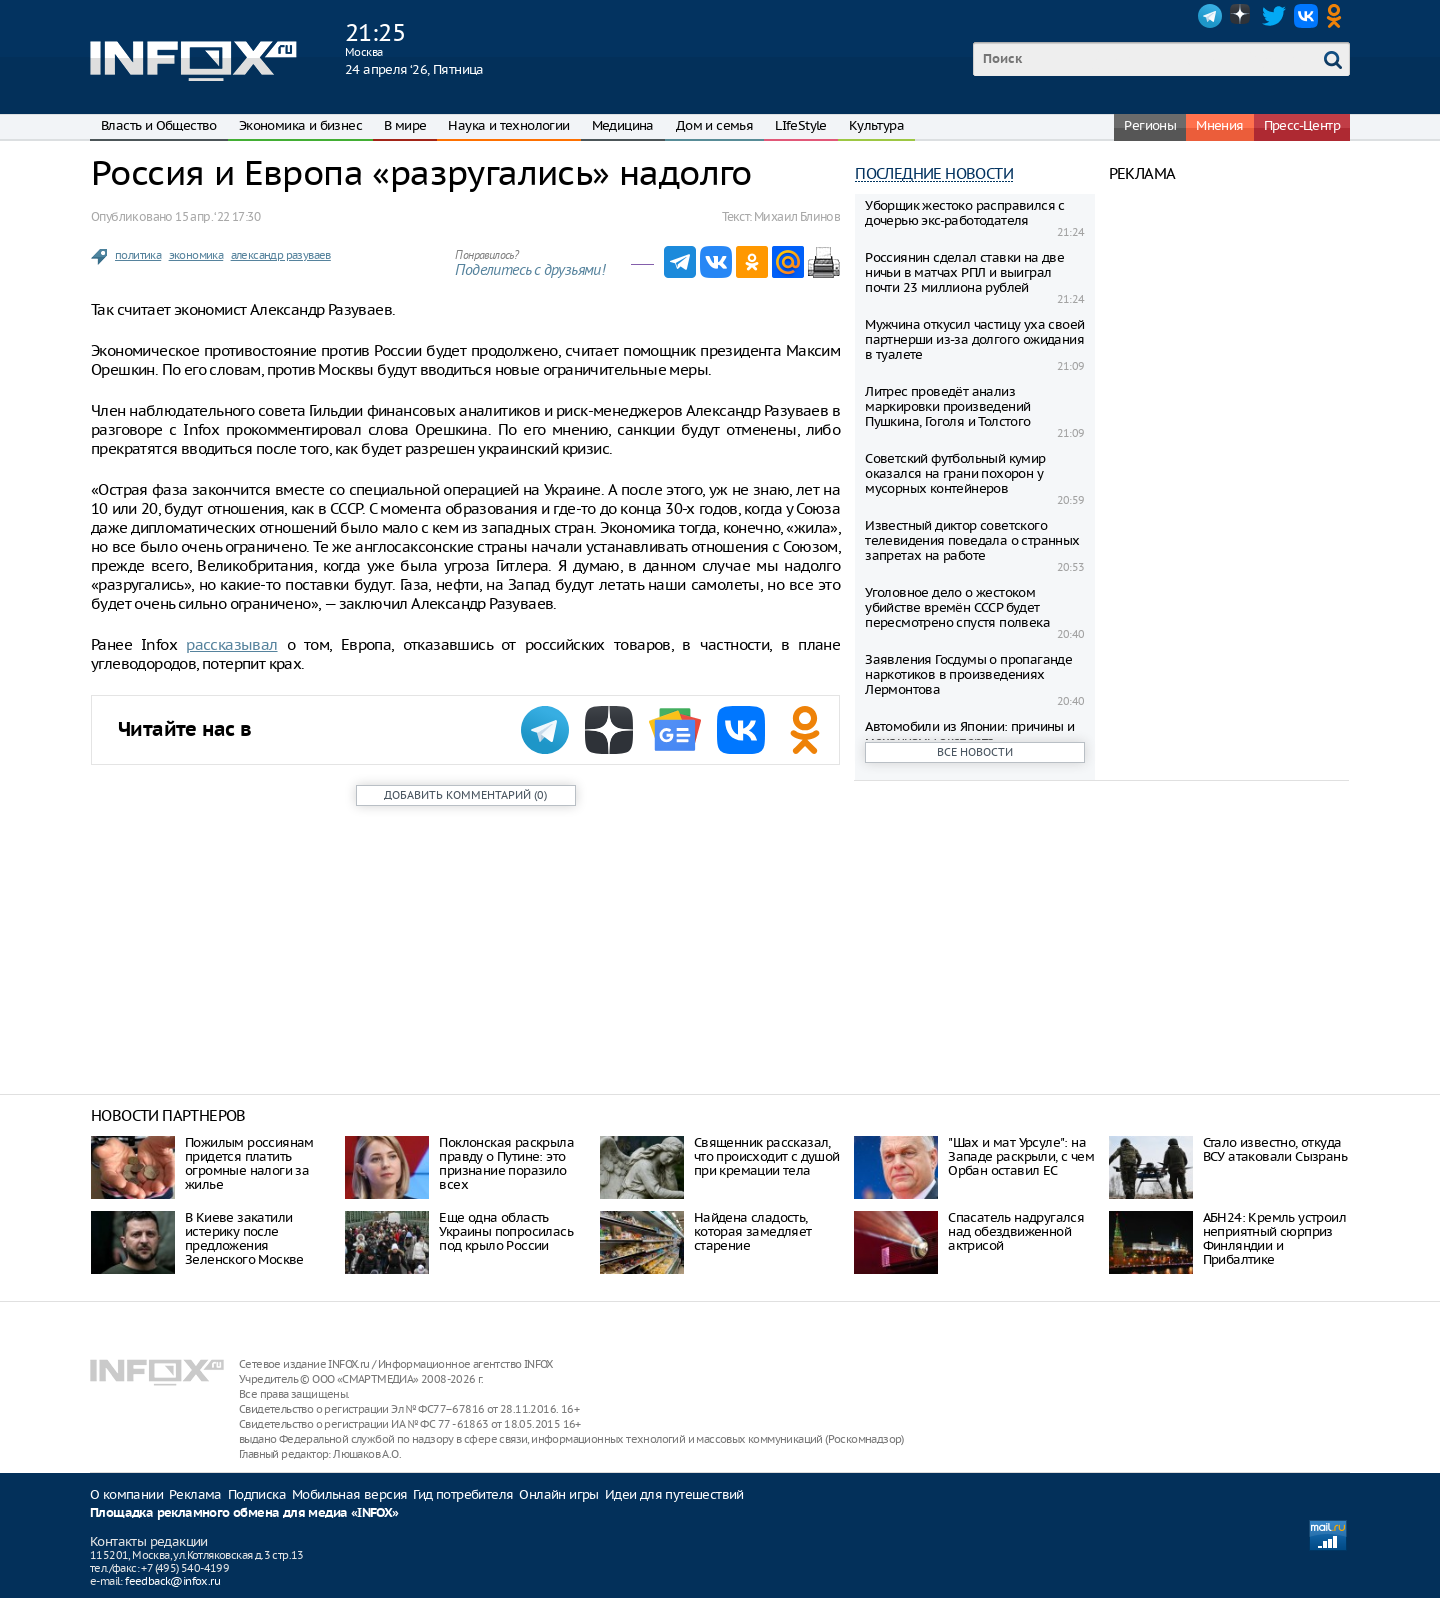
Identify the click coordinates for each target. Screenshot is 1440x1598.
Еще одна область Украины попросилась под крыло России (506, 1231)
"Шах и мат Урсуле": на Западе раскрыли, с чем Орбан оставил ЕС (1021, 1156)
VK (1306, 16)
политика (138, 255)
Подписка (257, 1494)
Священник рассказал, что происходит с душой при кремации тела (767, 1156)
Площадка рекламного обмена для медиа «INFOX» (244, 1513)
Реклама (195, 1494)
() (465, 795)
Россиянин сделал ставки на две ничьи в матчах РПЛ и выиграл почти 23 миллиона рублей (964, 272)
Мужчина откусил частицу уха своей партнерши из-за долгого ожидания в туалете (974, 339)
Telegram (1210, 16)
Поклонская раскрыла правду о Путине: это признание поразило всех (506, 1163)
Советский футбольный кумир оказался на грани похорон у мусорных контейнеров (955, 473)
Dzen (1242, 16)
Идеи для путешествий (674, 1494)
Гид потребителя (463, 1494)
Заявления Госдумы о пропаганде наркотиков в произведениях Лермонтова (968, 674)
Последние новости (934, 173)
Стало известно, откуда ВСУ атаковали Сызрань (1275, 1149)
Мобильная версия (349, 1494)
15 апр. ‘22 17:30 (217, 216)
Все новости (975, 752)
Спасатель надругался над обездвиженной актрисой (1016, 1231)
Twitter (1274, 16)
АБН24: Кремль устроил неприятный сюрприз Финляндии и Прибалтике (1274, 1238)
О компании (126, 1494)
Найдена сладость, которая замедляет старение (753, 1231)
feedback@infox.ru (172, 1581)
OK (1338, 16)
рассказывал (231, 644)
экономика (196, 255)
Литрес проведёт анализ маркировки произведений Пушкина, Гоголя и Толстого (947, 406)
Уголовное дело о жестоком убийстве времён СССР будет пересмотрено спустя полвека (957, 607)
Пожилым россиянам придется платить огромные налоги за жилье (249, 1163)
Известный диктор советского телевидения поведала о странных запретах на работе (972, 540)
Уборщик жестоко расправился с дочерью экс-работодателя (965, 213)
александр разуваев (281, 255)
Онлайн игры (558, 1494)
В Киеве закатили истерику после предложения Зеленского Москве (244, 1238)
